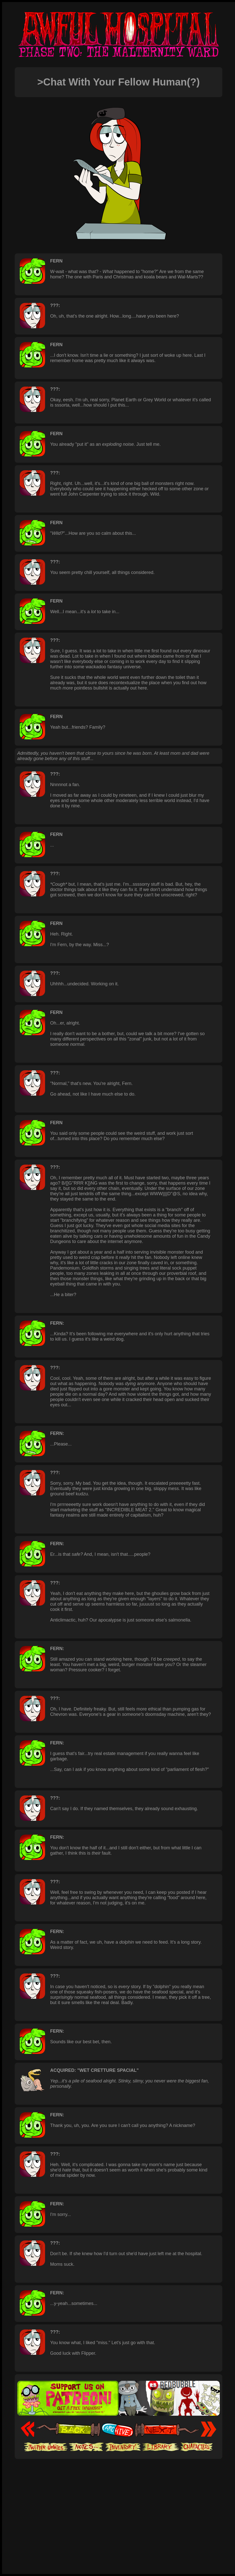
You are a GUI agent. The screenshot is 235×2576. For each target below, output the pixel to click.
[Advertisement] (47, 2510)
